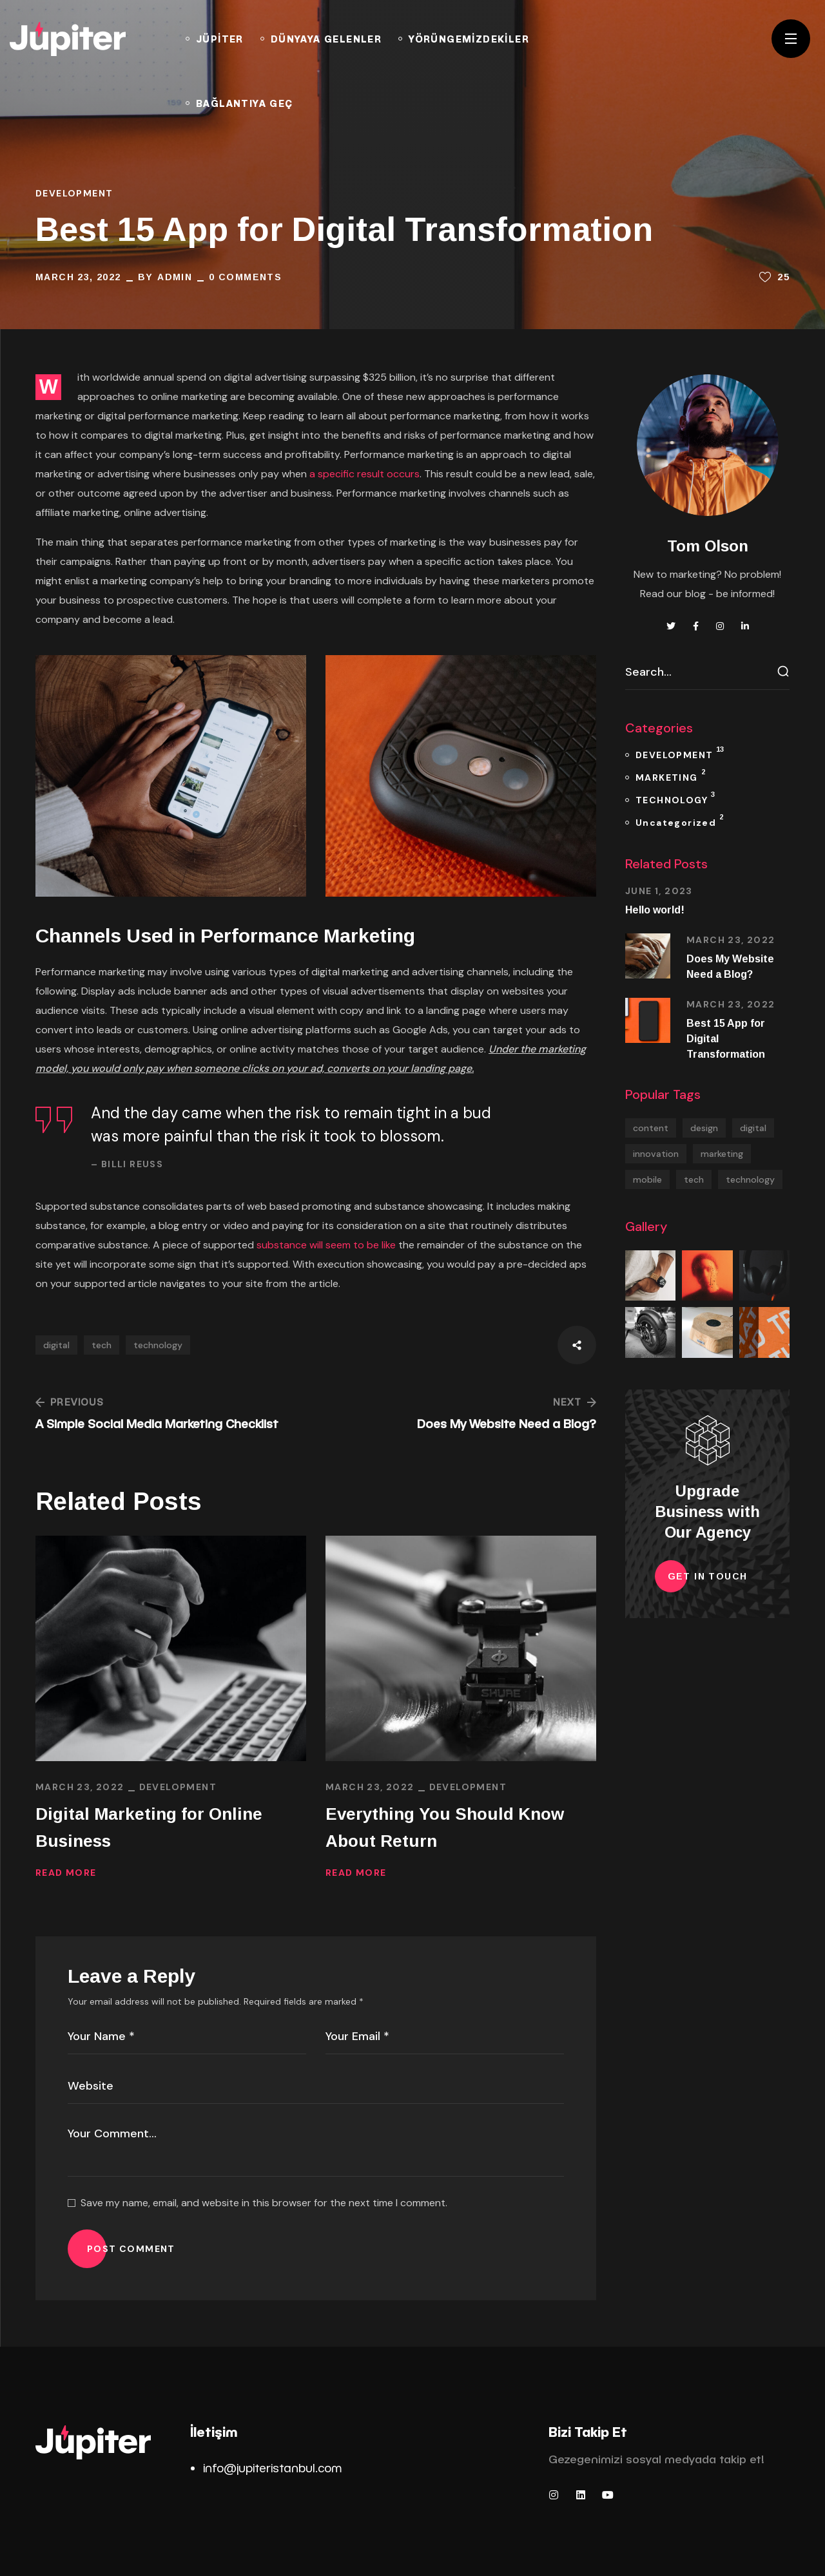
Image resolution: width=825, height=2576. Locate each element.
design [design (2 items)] (704, 1128)
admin (174, 277)
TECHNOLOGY (675, 798)
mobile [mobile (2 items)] (647, 1179)
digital (56, 1345)
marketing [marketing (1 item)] (722, 1153)
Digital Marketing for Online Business (148, 1827)
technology (157, 1345)
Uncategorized (679, 820)
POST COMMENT (131, 2249)
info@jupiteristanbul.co (267, 2467)
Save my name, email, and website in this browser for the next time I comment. (264, 2202)
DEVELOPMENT (74, 193)
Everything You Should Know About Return (444, 1827)
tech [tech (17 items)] (694, 1179)
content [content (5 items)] (650, 1128)
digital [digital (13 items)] (753, 1128)
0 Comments (245, 277)
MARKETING (670, 775)
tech (102, 1345)
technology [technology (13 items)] (750, 1179)
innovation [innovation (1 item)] (656, 1153)
